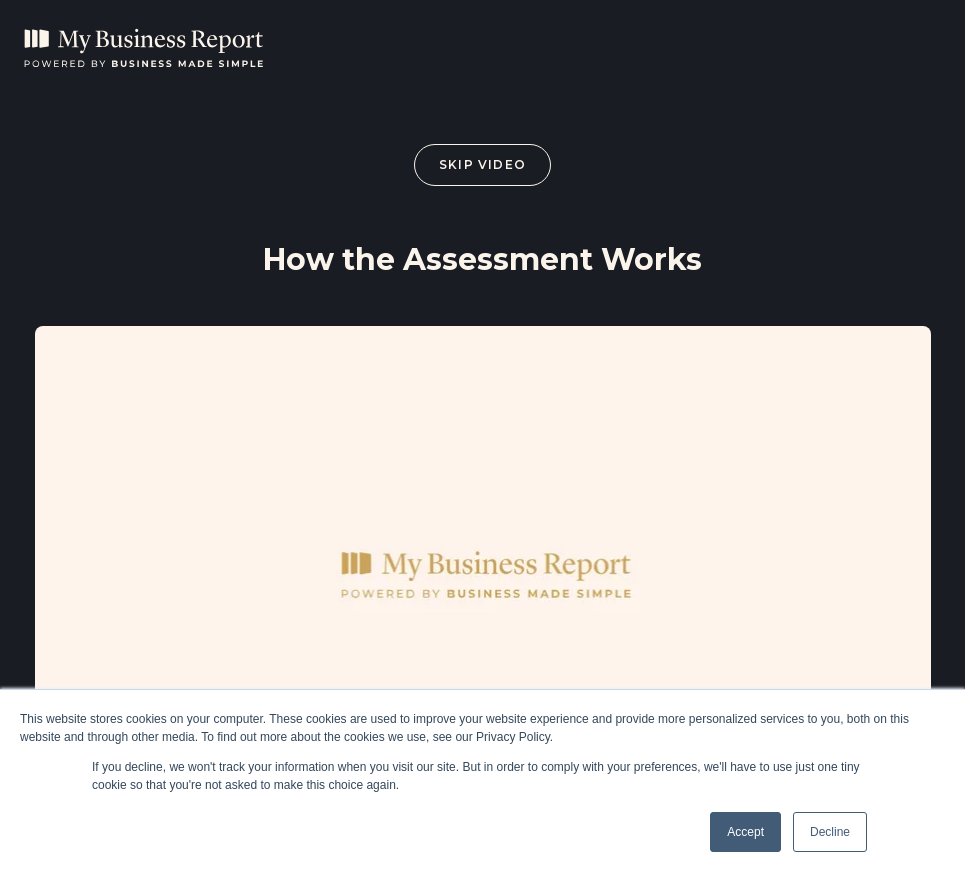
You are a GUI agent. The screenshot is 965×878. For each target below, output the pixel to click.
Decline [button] (830, 832)
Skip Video (482, 164)
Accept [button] (745, 832)
